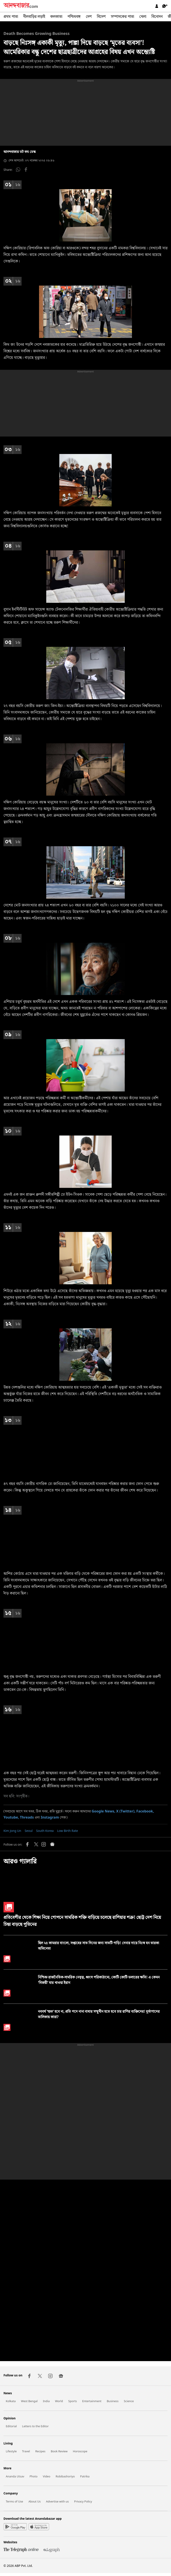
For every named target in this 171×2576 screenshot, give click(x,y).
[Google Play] (15, 2527)
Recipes (40, 2451)
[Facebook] (27, 1844)
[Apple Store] (39, 2527)
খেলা (142, 16)
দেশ (89, 16)
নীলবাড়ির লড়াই (34, 16)
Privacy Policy (83, 2501)
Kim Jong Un (12, 1831)
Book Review (59, 2451)
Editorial (11, 2426)
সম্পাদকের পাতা (122, 16)
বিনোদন (156, 16)
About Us (34, 2501)
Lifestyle (11, 2451)
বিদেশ (101, 16)
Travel (26, 2451)
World (59, 2401)
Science (129, 2401)
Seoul (28, 1831)
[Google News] (53, 1844)
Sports (72, 2401)
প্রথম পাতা (10, 16)
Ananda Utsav (15, 2476)
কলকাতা (56, 16)
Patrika (84, 2476)
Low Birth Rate (67, 1831)
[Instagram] (44, 1844)
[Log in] (157, 6)
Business (112, 2401)
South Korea (45, 1831)
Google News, (103, 1811)
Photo (33, 2476)
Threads (27, 1817)
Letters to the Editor (35, 2426)
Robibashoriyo (65, 2476)
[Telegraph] (21, 2551)
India (46, 2401)
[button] (18, 169)
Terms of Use (14, 2501)
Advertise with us (57, 2501)
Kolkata (11, 2401)
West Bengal (29, 2401)
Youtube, (11, 1817)
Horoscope (80, 2451)
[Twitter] (36, 1844)
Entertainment (91, 2401)
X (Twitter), (125, 1811)
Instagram (50, 1817)
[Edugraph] (49, 2551)
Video (46, 2476)
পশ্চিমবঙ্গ (73, 16)
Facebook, (145, 1811)
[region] (85, 112)
